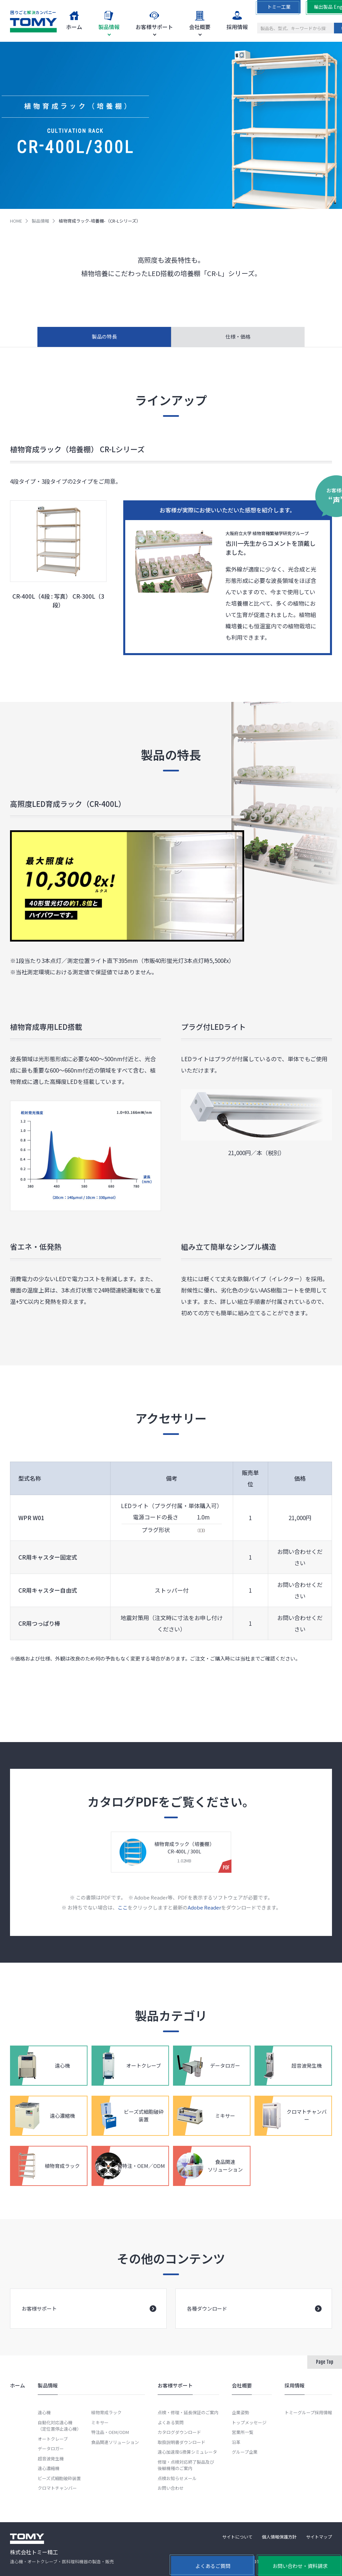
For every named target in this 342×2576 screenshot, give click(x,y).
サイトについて (237, 2537)
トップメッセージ (249, 2422)
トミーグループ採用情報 (308, 2412)
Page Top (324, 2362)
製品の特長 (104, 336)
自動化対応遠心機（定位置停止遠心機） (59, 2425)
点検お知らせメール (177, 2478)
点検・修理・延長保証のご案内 (188, 2412)
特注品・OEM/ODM (110, 2432)
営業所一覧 (242, 2432)
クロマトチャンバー (57, 2488)
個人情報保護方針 (279, 2537)
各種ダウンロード (254, 2318)
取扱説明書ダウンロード (181, 2442)
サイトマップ (319, 2537)
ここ (123, 1916)
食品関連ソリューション (115, 2442)
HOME (16, 221)
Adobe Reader (204, 1916)
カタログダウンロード (179, 2432)
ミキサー (100, 2422)
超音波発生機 (51, 2458)
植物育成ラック (106, 2412)
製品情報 (40, 221)
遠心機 (44, 2412)
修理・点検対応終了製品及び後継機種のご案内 (186, 2465)
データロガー (51, 2448)
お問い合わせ (171, 2488)
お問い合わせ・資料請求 (300, 2565)
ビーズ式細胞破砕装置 (59, 2478)
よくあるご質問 (212, 2565)
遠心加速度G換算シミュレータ (187, 2452)
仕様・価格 (237, 336)
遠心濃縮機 (48, 2468)
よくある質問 (171, 2422)
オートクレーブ (53, 2439)
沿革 (236, 2442)
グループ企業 (245, 2452)
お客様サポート (89, 2318)
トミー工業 (279, 6)
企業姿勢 (240, 2412)
